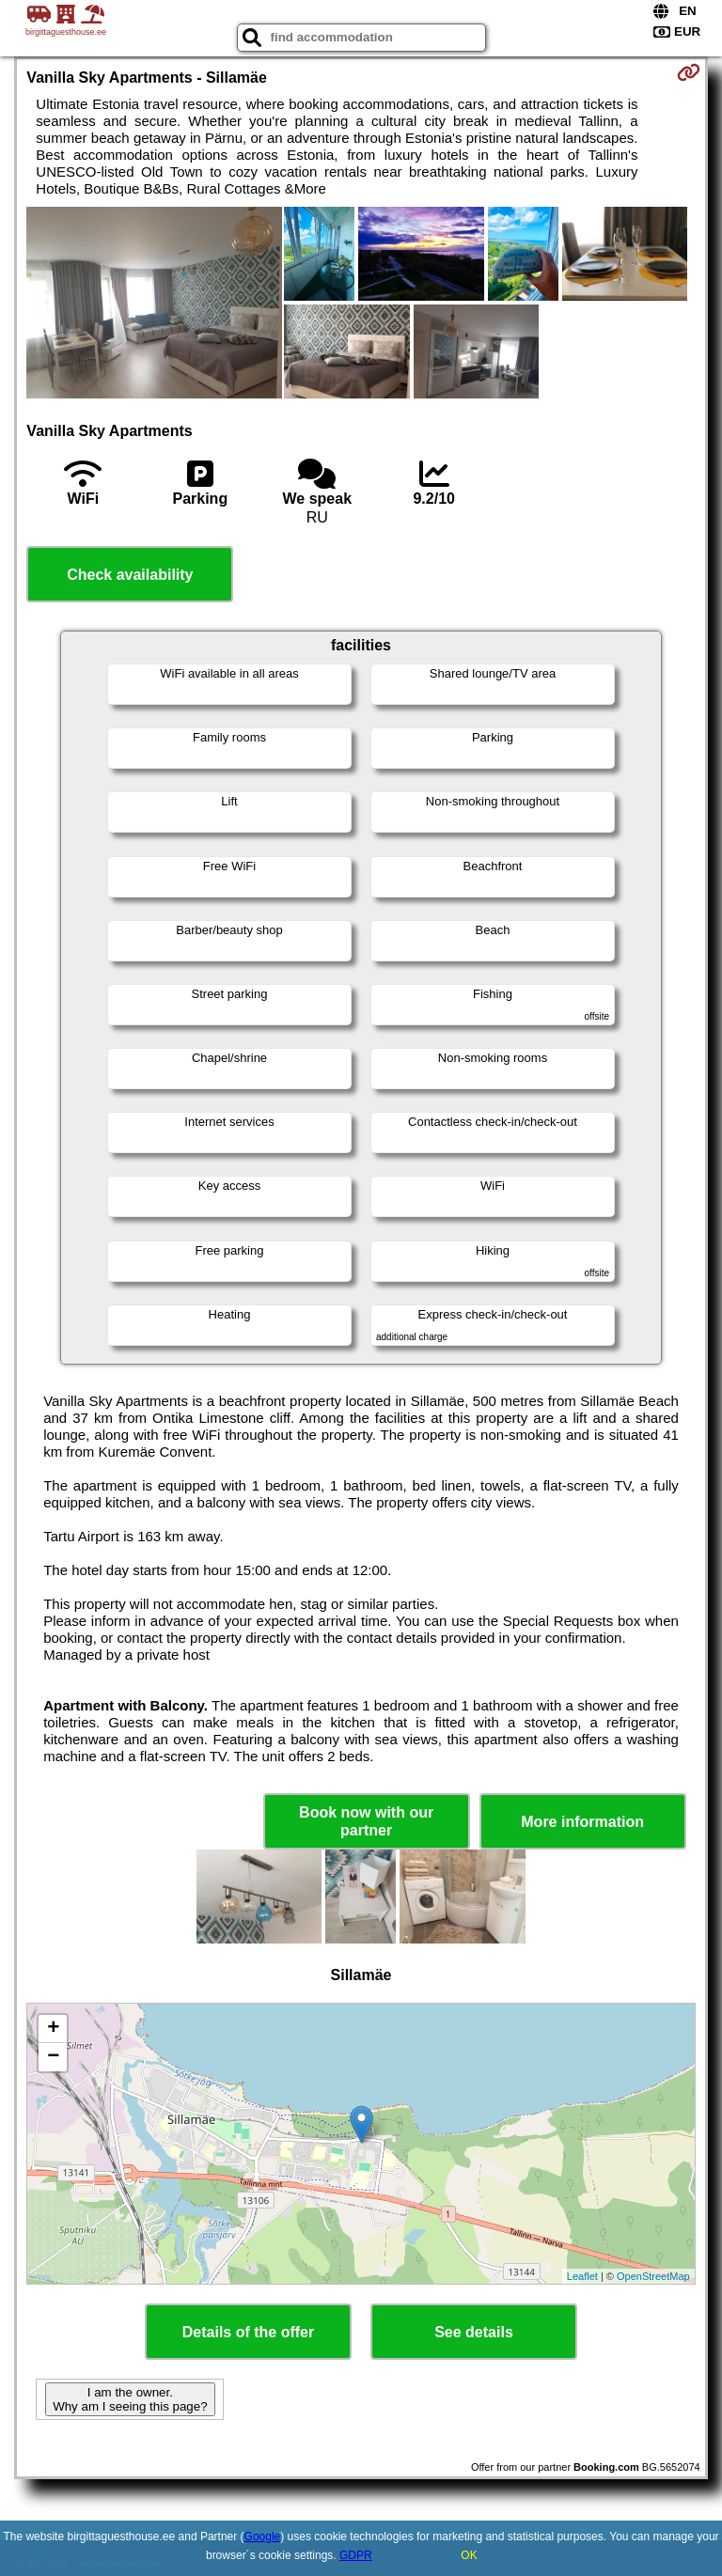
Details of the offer (248, 2332)
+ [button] (53, 2029)
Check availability (130, 575)
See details (473, 2332)
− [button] (53, 2057)
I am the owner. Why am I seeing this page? (130, 2399)
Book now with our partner (366, 1821)
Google (262, 2536)
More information (582, 1822)
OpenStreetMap (653, 2276)
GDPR (355, 2555)
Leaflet (582, 2276)
